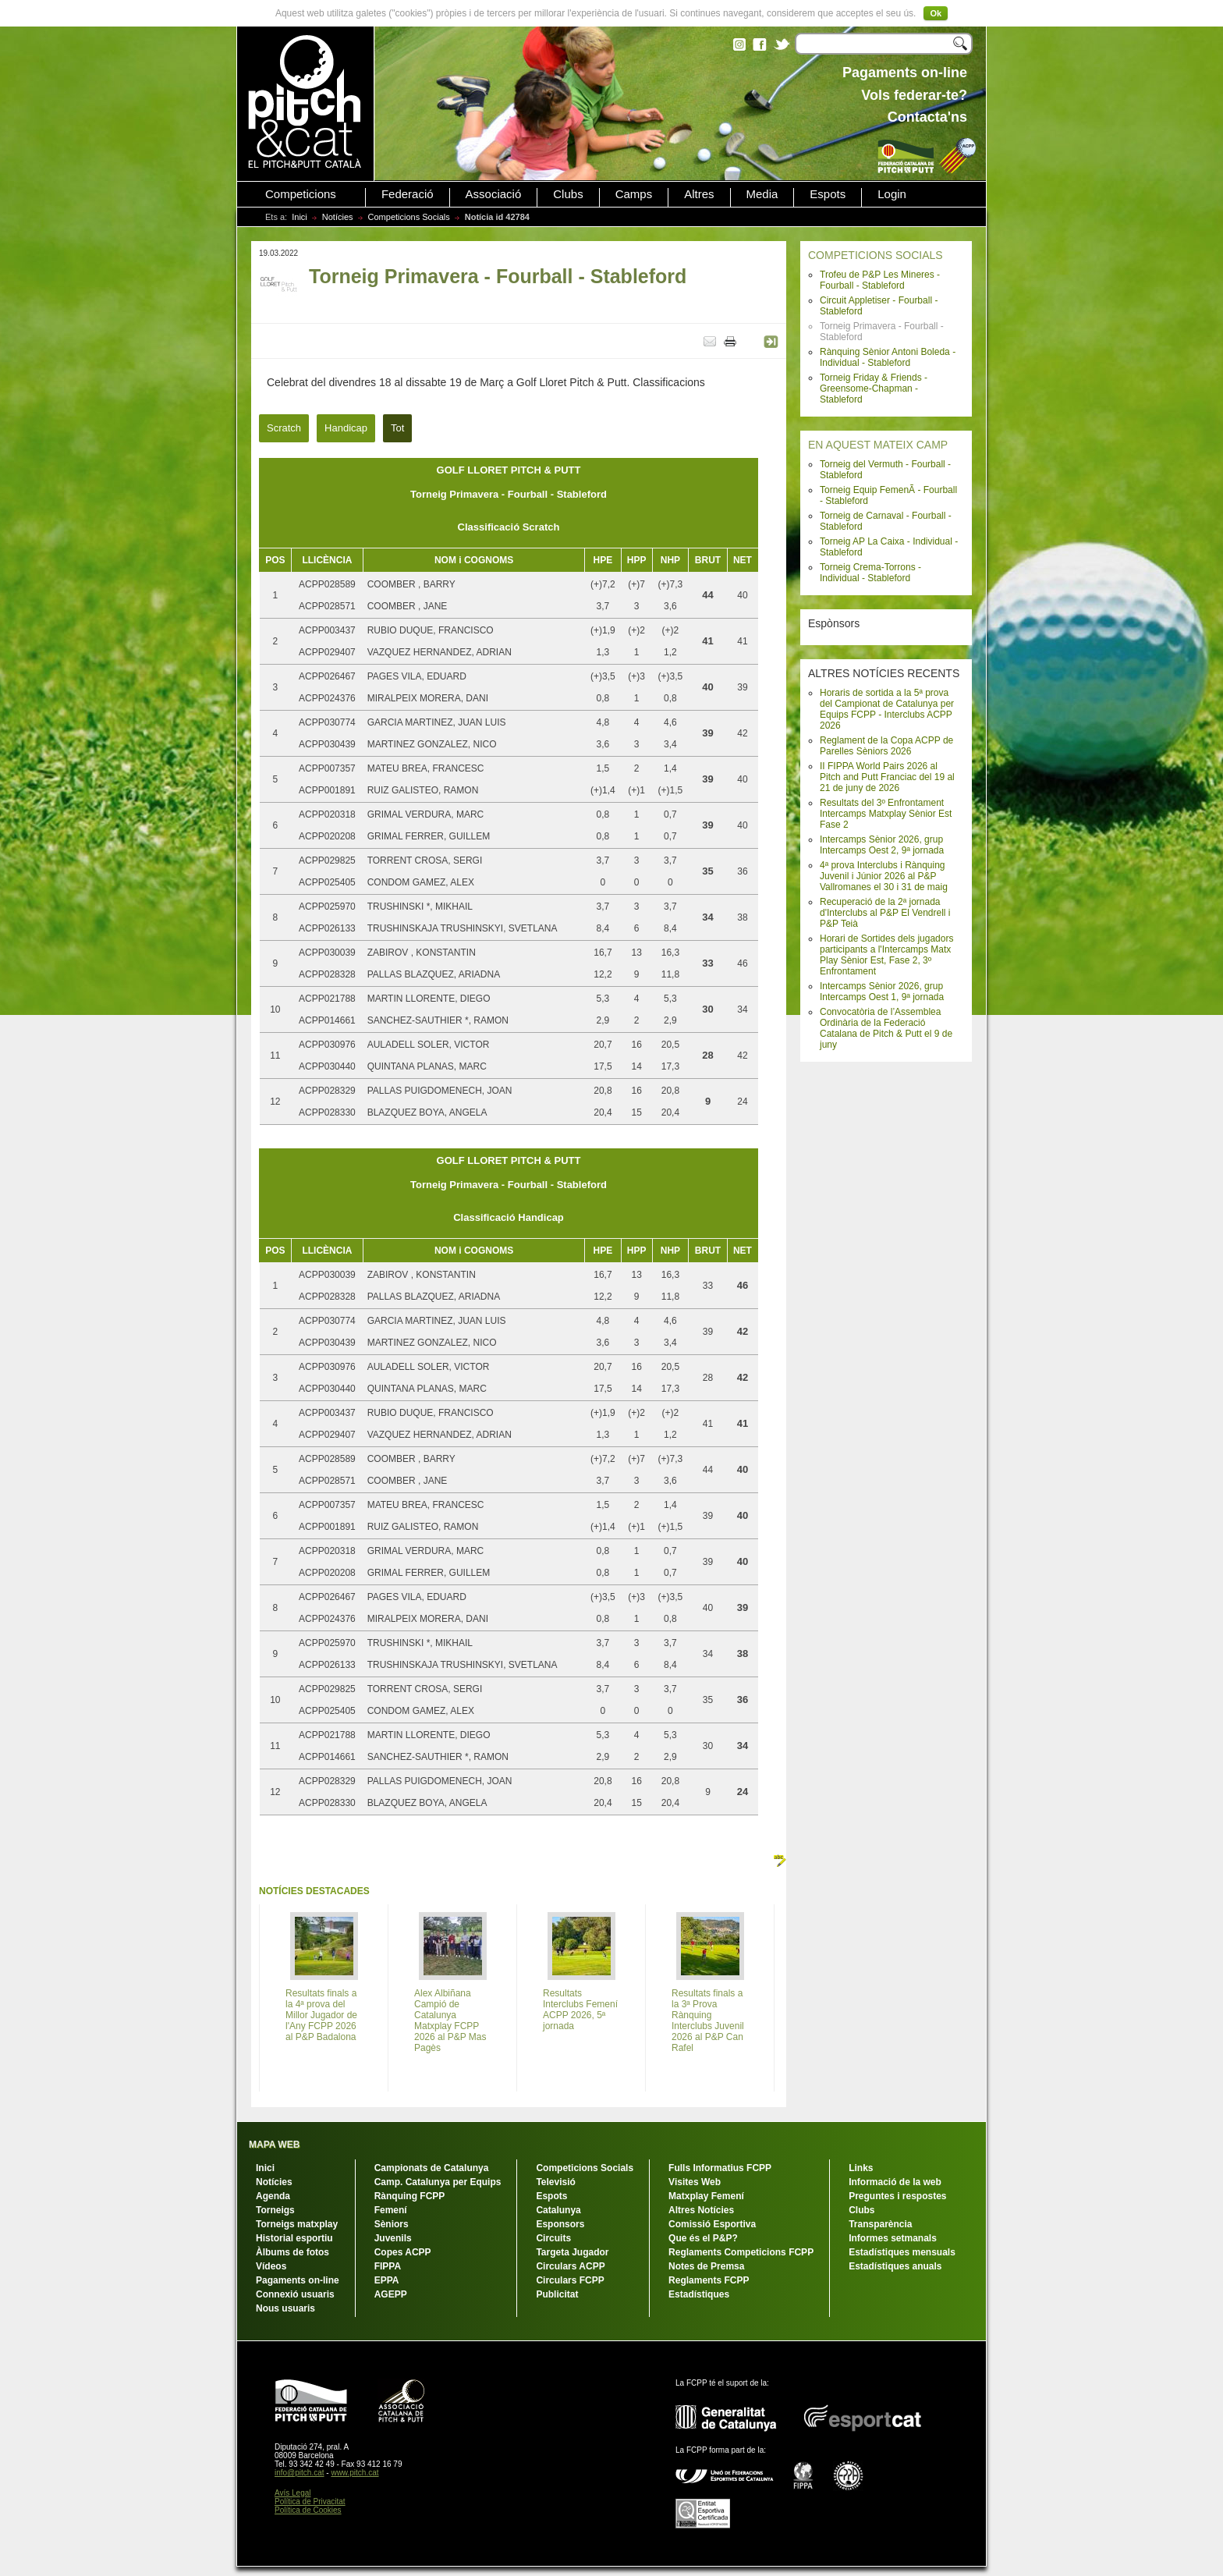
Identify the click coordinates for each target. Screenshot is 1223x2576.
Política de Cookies (308, 2510)
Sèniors (391, 2224)
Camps (634, 194)
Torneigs (275, 2210)
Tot (397, 428)
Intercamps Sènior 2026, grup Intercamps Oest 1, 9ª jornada (882, 991)
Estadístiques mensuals (902, 2252)
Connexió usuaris (295, 2294)
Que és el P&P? (703, 2238)
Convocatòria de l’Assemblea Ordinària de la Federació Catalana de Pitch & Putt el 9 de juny (886, 1028)
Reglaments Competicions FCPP (741, 2252)
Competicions (300, 194)
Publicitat (557, 2294)
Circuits (553, 2238)
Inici (299, 217)
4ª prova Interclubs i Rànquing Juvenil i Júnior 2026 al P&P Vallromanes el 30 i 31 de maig (884, 876)
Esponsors (560, 2224)
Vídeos (271, 2266)
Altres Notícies (701, 2210)
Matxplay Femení (706, 2196)
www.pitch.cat (354, 2472)
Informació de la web (895, 2182)
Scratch (284, 428)
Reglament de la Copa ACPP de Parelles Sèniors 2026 (886, 746)
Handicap (345, 428)
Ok (935, 13)
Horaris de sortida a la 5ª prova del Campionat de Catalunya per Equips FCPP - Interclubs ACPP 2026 (887, 709)
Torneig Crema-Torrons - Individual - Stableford (870, 573)
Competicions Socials (409, 217)
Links (861, 2168)
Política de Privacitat (310, 2501)
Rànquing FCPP (409, 2196)
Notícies (337, 217)
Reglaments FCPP (708, 2280)
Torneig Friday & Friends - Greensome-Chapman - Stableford (873, 388)
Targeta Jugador (572, 2252)
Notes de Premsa (706, 2266)
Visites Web (694, 2182)
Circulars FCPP (570, 2280)
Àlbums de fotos (292, 2252)
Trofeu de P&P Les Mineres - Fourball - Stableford (880, 280)
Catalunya (558, 2210)
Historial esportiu (294, 2238)
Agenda (273, 2196)
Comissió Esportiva (712, 2224)
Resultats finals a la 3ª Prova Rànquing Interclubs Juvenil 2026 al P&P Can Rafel (708, 2020)
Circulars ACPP (570, 2266)
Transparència (880, 2224)
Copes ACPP (402, 2252)
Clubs (568, 194)
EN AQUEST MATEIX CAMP (878, 444)
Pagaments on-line (297, 2280)
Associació (494, 194)
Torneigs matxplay (297, 2224)
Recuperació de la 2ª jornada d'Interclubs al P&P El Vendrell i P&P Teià (885, 912)
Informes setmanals (893, 2238)
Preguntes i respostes (897, 2196)
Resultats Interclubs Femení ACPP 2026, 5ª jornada (580, 2009)
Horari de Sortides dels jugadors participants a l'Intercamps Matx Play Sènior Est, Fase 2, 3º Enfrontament (886, 955)
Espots (827, 194)
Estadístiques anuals (895, 2266)
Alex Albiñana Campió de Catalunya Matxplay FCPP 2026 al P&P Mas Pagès (450, 2020)
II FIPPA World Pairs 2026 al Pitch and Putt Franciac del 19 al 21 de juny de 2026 (887, 777)
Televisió (555, 2182)
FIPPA (387, 2266)
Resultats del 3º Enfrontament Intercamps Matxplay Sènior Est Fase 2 (886, 813)
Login (891, 194)
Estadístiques (698, 2294)
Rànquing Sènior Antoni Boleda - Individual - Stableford (887, 357)
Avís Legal (293, 2493)
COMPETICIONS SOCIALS (875, 255)
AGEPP (390, 2294)
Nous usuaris (285, 2308)
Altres (699, 194)
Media (762, 194)
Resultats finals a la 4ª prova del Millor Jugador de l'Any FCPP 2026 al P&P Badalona (321, 2015)
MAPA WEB (274, 2144)
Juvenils (393, 2238)
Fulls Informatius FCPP (719, 2168)
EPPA (386, 2280)
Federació (407, 194)
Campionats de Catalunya (431, 2168)
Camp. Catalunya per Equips (438, 2182)
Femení (390, 2210)
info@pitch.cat (299, 2472)
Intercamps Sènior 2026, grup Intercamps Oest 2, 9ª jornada (882, 845)
